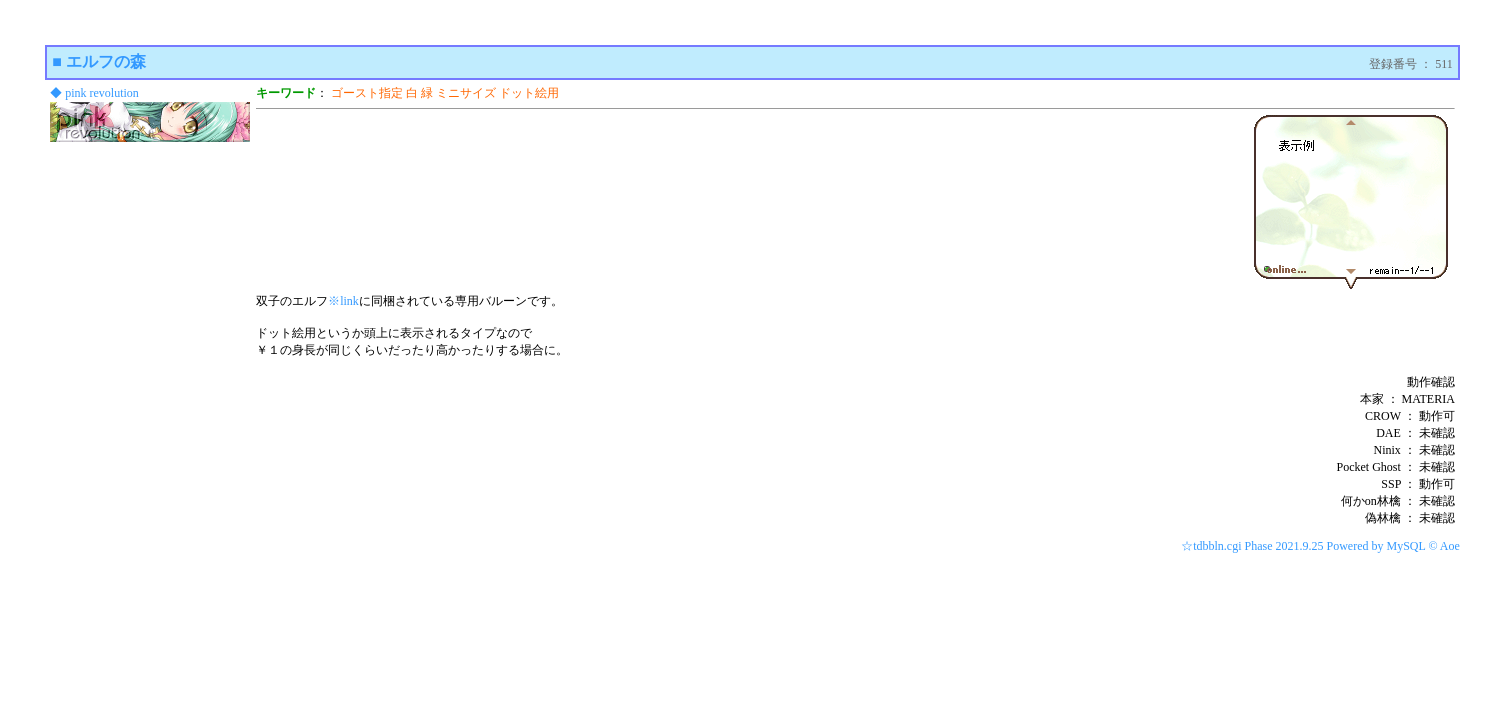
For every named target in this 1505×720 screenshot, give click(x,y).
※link (343, 301)
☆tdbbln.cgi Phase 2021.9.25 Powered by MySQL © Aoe (1320, 546)
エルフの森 (106, 61)
